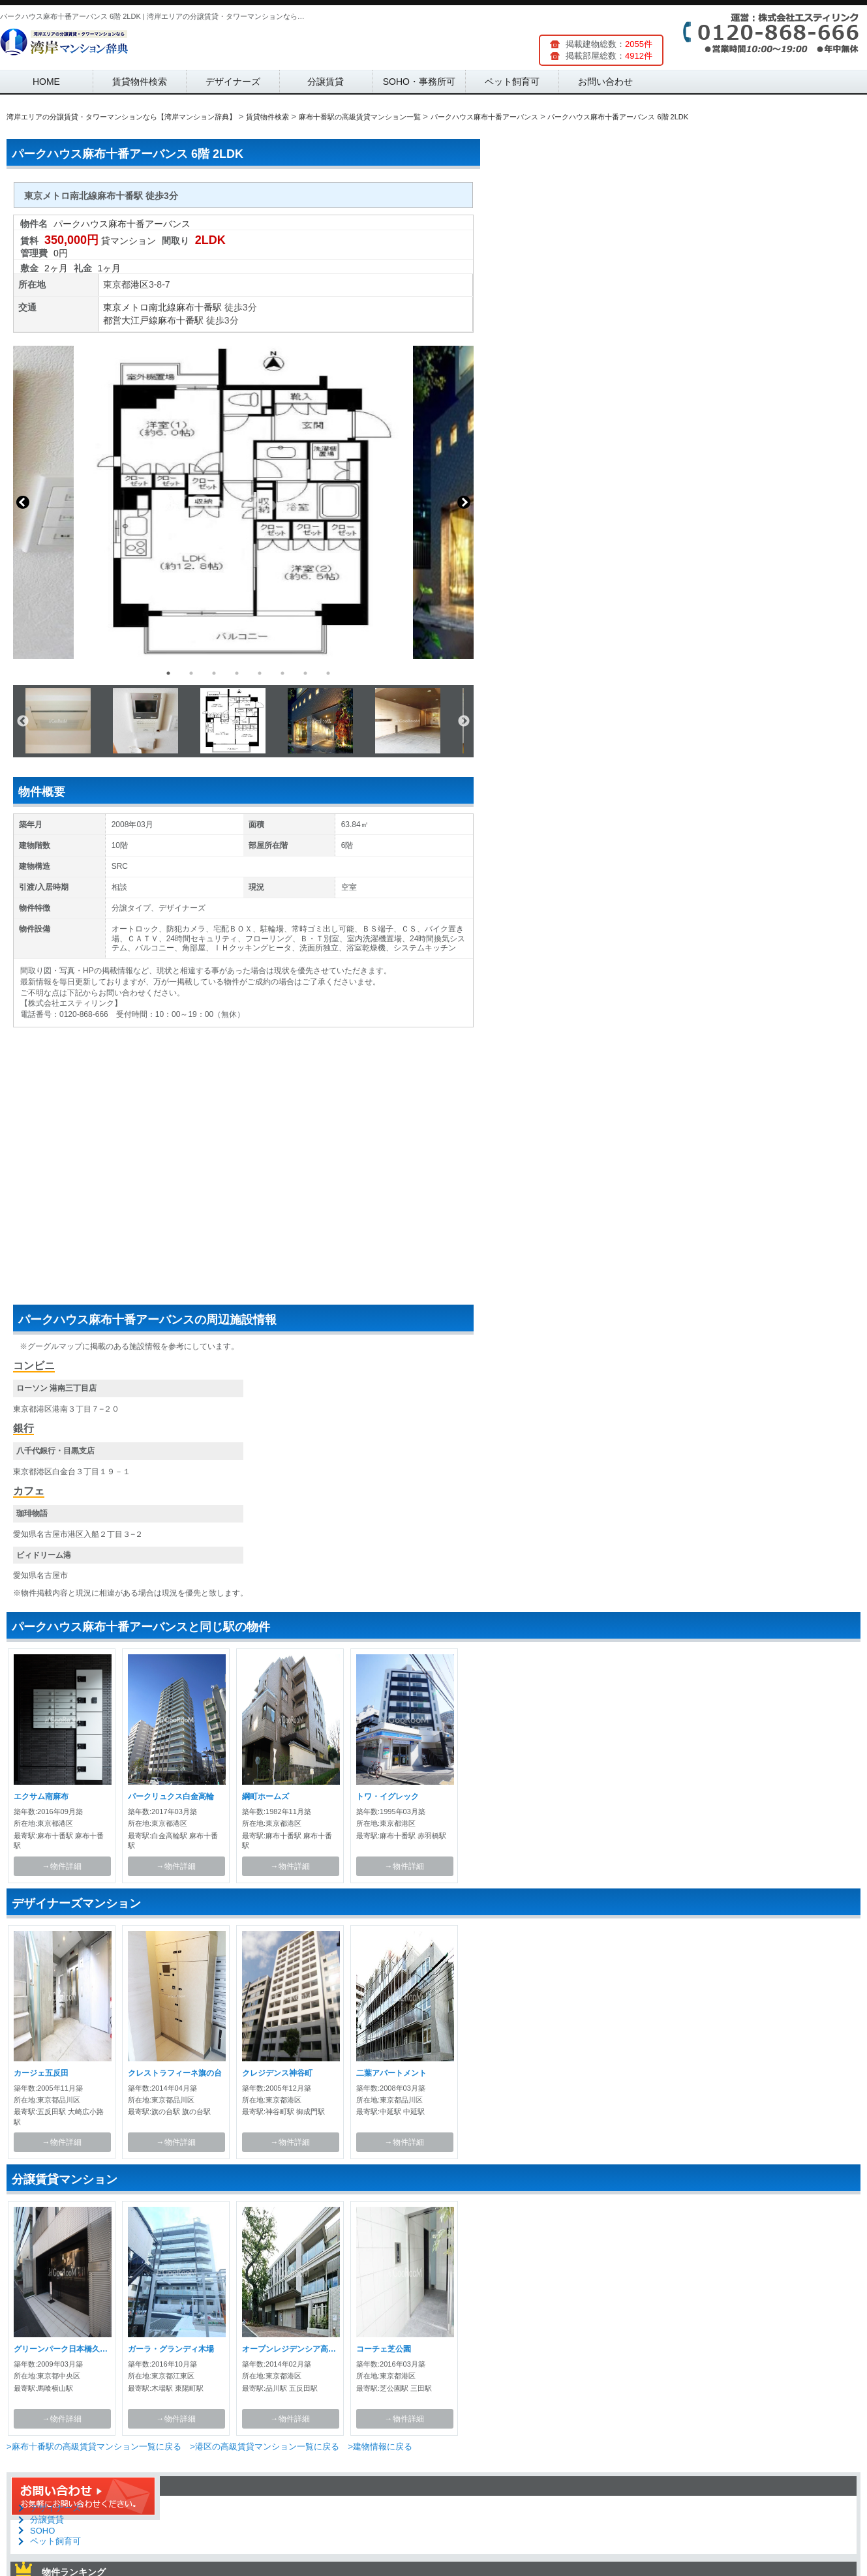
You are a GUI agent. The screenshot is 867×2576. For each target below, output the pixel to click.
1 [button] (168, 673)
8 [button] (328, 673)
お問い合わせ (605, 81)
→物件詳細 (62, 1866)
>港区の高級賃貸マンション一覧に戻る (264, 2446)
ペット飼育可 (512, 81)
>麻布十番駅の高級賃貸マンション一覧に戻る (94, 2446)
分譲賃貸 (325, 81)
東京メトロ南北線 (139, 307)
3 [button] (214, 673)
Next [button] (463, 502)
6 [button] (282, 673)
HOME (46, 81)
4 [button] (236, 673)
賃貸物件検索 (139, 81)
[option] (243, 502)
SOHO (42, 2531)
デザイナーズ (232, 81)
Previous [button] (22, 502)
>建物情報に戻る (380, 2446)
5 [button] (259, 673)
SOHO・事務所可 (419, 81)
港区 (139, 284)
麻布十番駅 (199, 307)
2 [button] (191, 673)
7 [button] (305, 673)
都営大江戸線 (130, 320)
